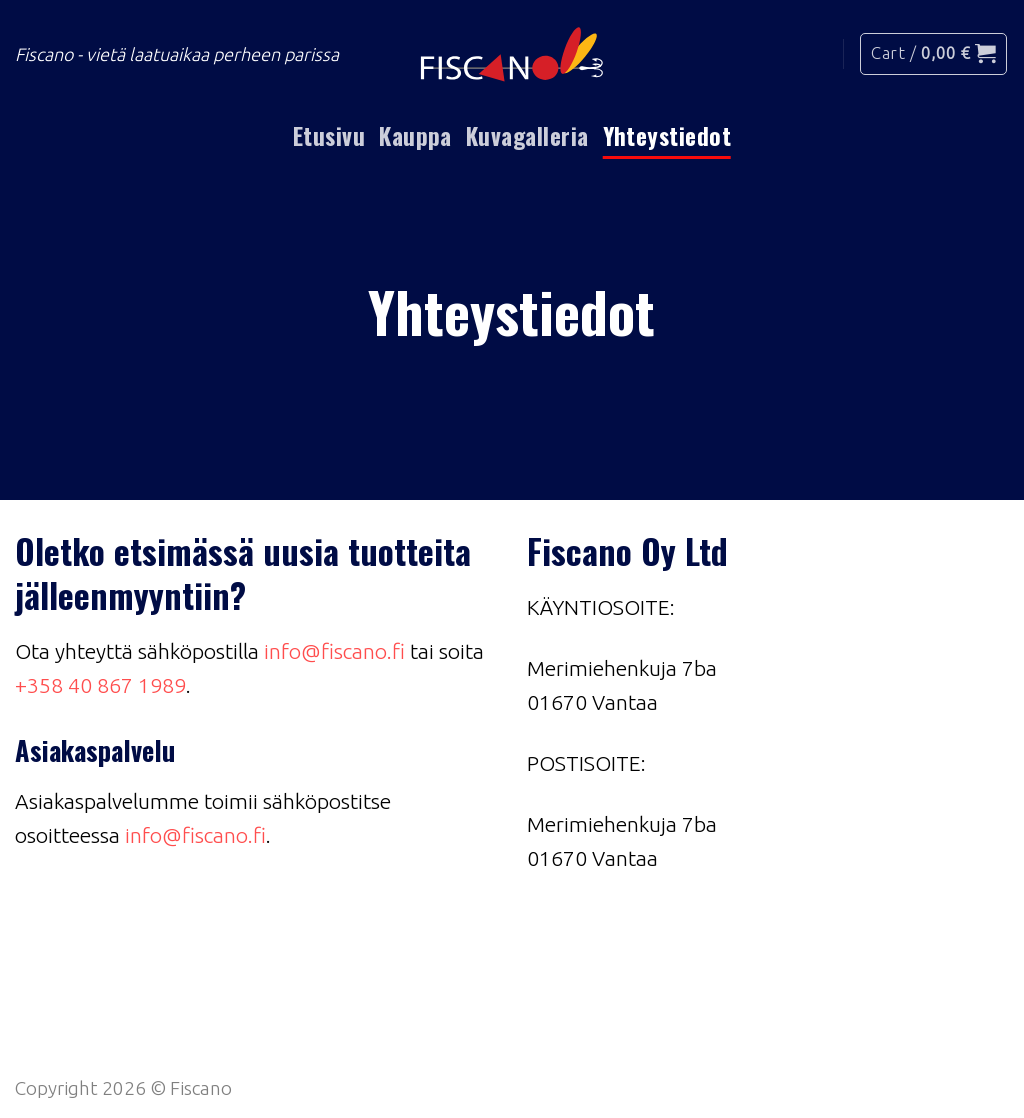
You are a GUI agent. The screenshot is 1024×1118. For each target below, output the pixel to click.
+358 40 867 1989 (100, 685)
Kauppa (415, 135)
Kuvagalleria (527, 135)
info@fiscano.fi (334, 651)
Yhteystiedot (667, 135)
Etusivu (329, 135)
